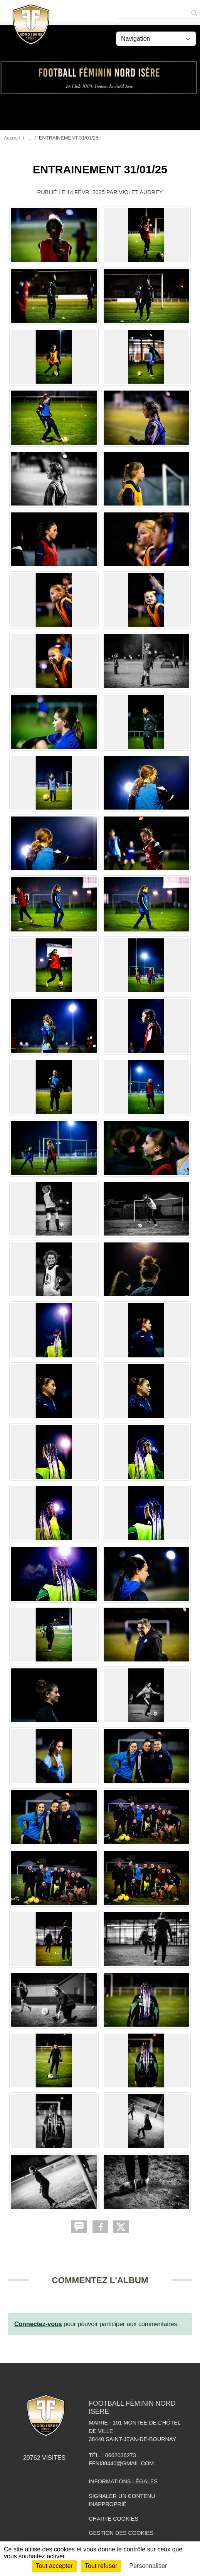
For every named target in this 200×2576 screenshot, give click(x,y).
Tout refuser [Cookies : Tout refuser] (101, 2566)
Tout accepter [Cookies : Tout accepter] (54, 2566)
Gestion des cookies (121, 2533)
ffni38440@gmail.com (121, 2463)
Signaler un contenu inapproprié (122, 2500)
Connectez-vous (38, 2324)
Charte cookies (113, 2519)
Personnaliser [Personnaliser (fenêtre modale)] (148, 2566)
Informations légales (123, 2481)
